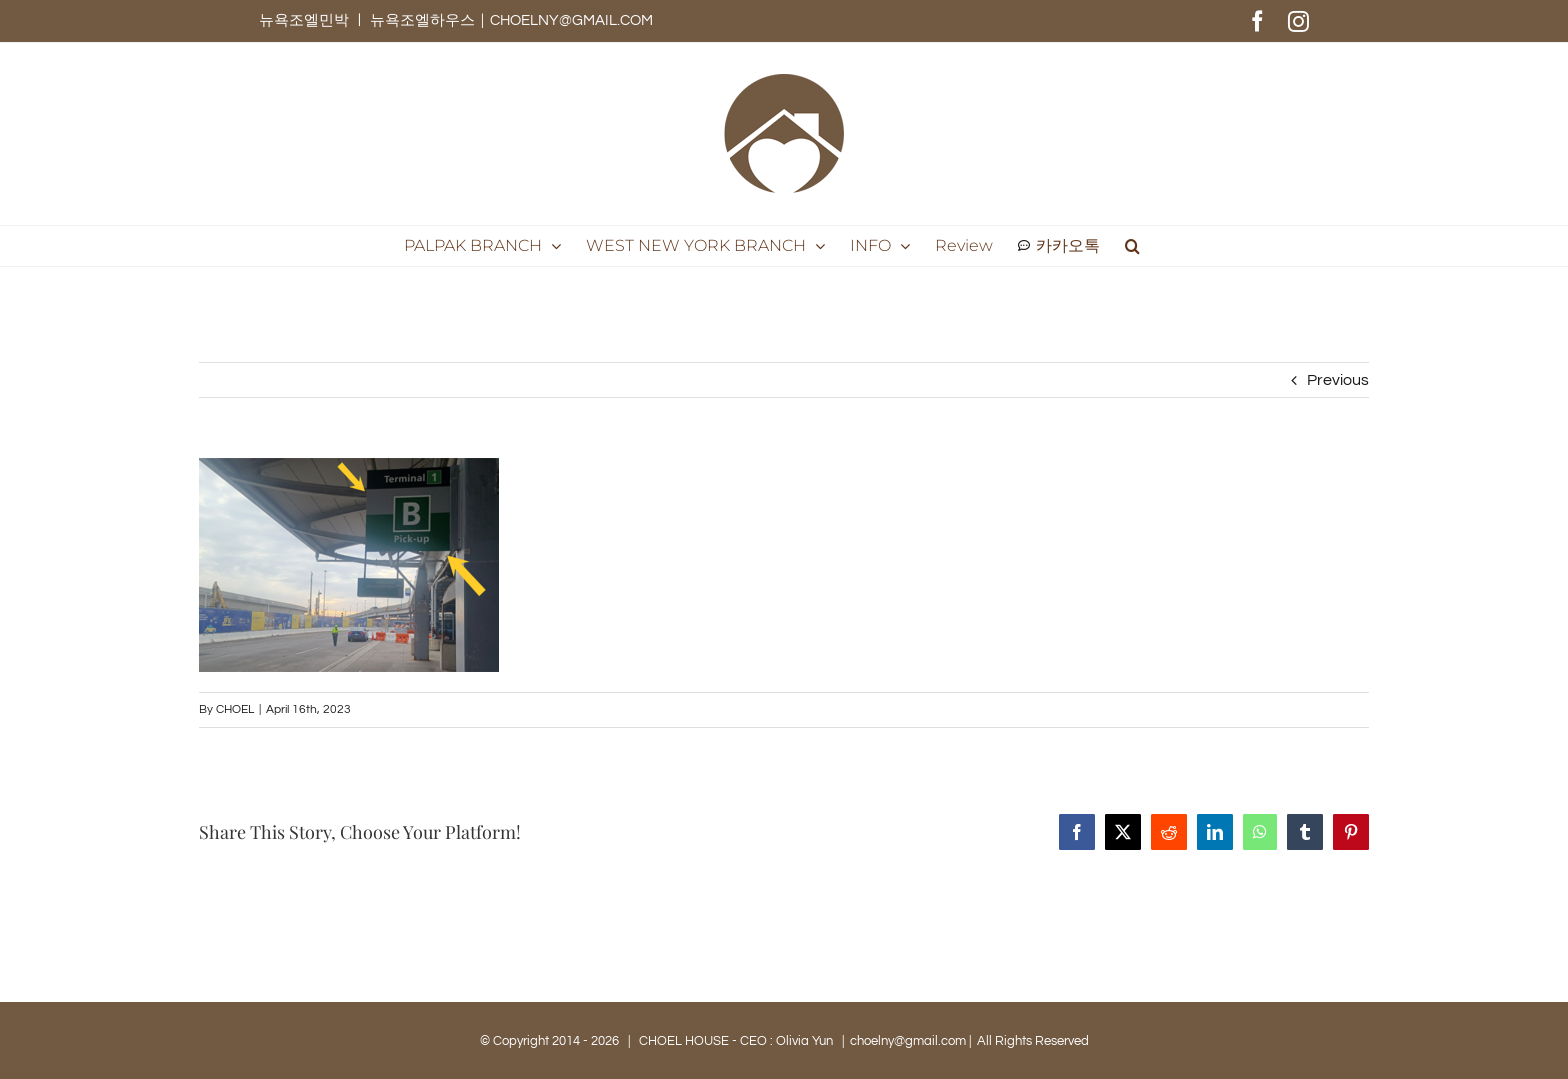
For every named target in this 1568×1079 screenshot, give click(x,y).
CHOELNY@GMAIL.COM (571, 20)
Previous (1338, 380)
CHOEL (235, 709)
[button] (1132, 246)
